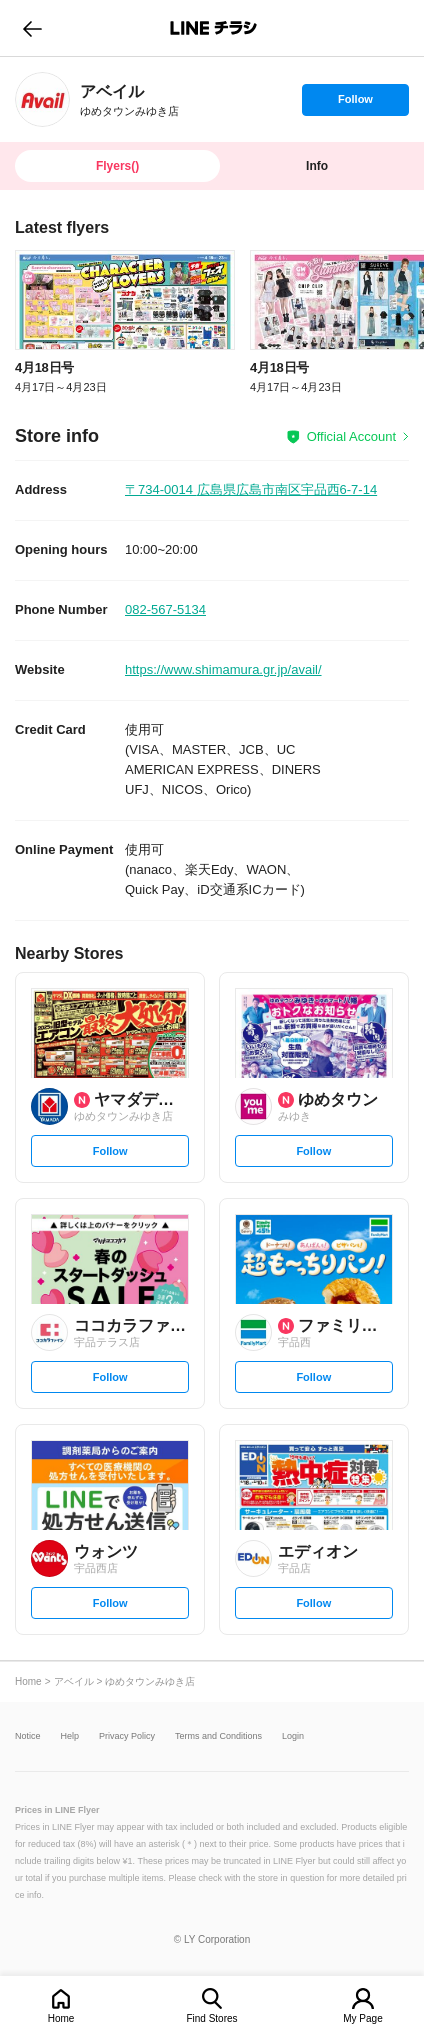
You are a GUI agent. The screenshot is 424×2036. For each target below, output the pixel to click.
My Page (362, 2018)
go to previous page (32, 28)
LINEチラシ (213, 28)
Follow (355, 104)
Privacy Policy (127, 1736)
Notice (28, 1736)
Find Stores (211, 2018)
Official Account (351, 436)
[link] (42, 99)
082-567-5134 (165, 609)
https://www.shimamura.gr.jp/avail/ (223, 669)
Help (70, 1736)
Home (61, 2018)
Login (293, 1736)
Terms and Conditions (218, 1736)
